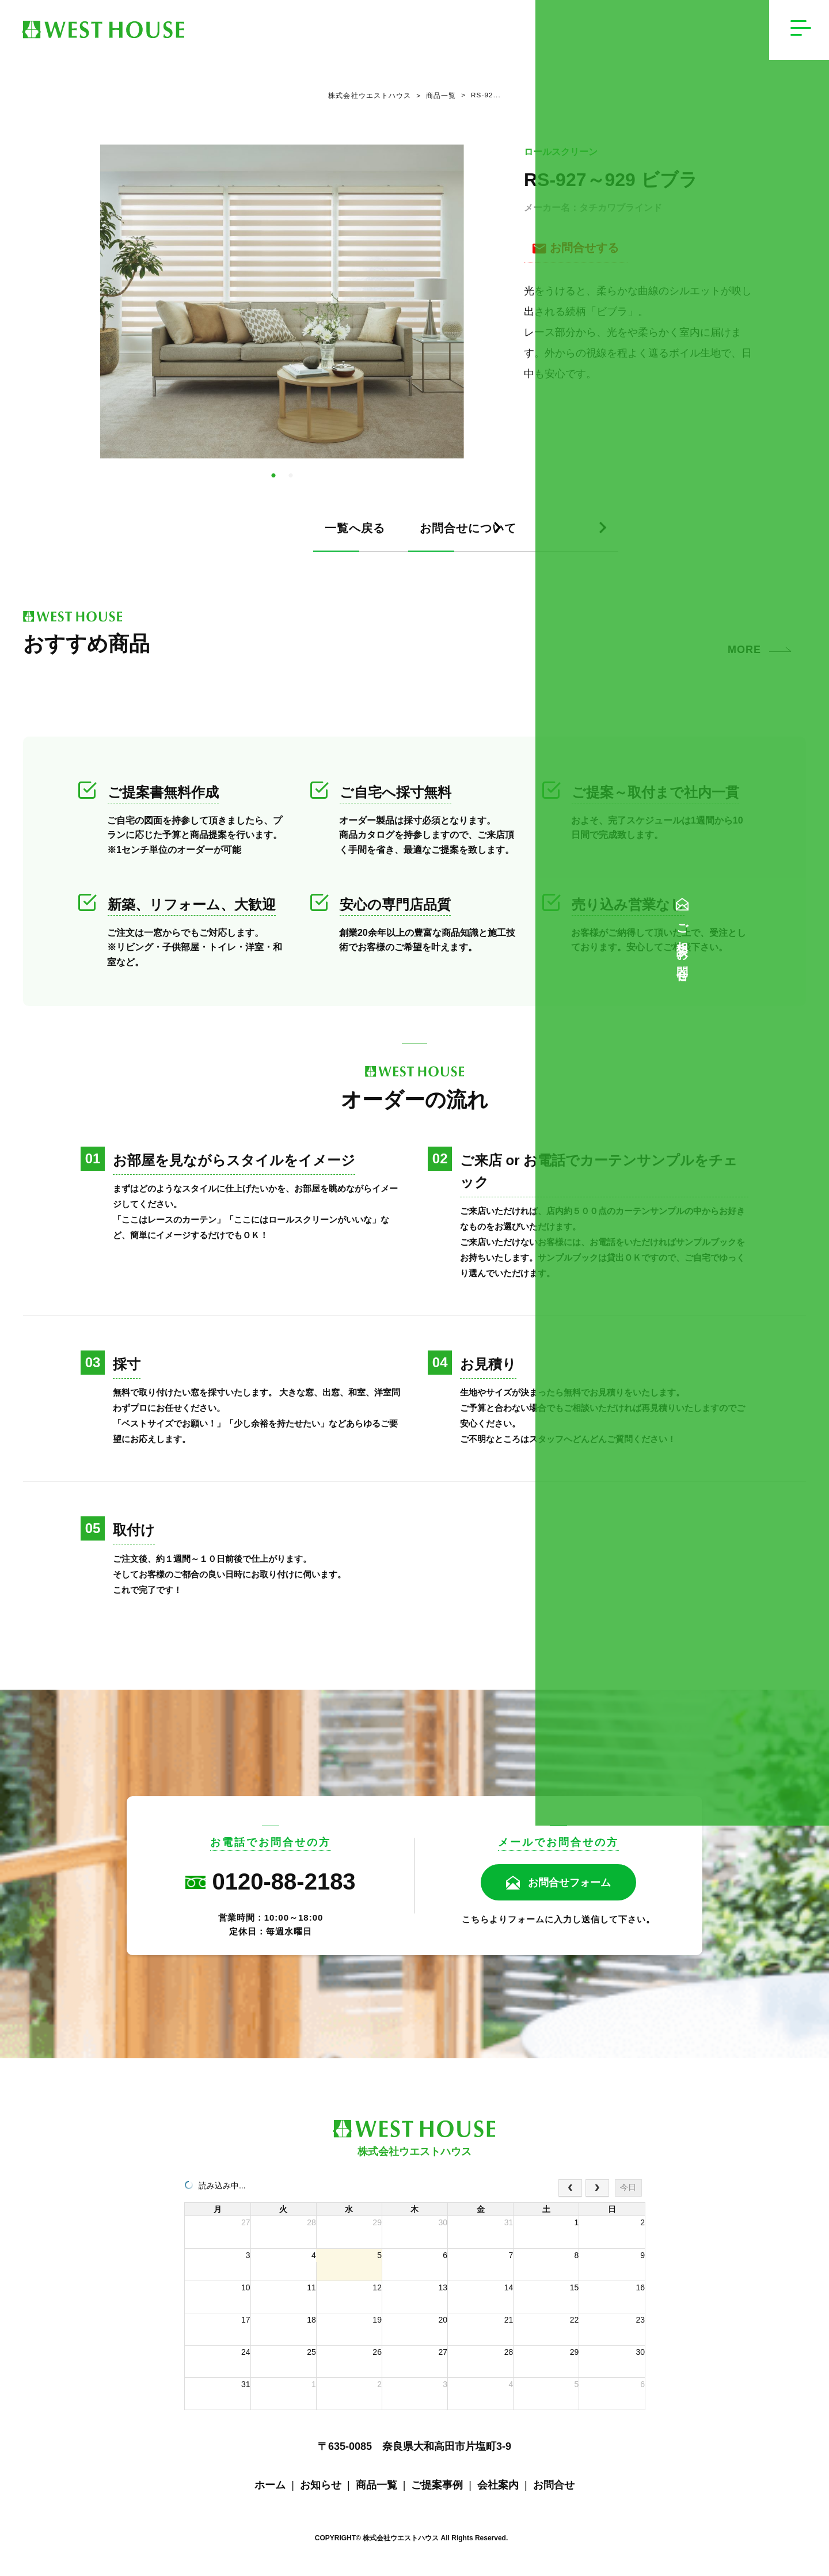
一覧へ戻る (195, 533)
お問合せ (554, 2490)
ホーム (270, 2490)
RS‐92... (481, 98)
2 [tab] (290, 481)
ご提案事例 (437, 2490)
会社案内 (498, 2490)
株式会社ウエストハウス (366, 98)
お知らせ (320, 2490)
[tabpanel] (282, 307)
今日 (628, 2192)
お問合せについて (492, 533)
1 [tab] (273, 481)
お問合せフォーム (569, 1887)
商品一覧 (433, 98)
